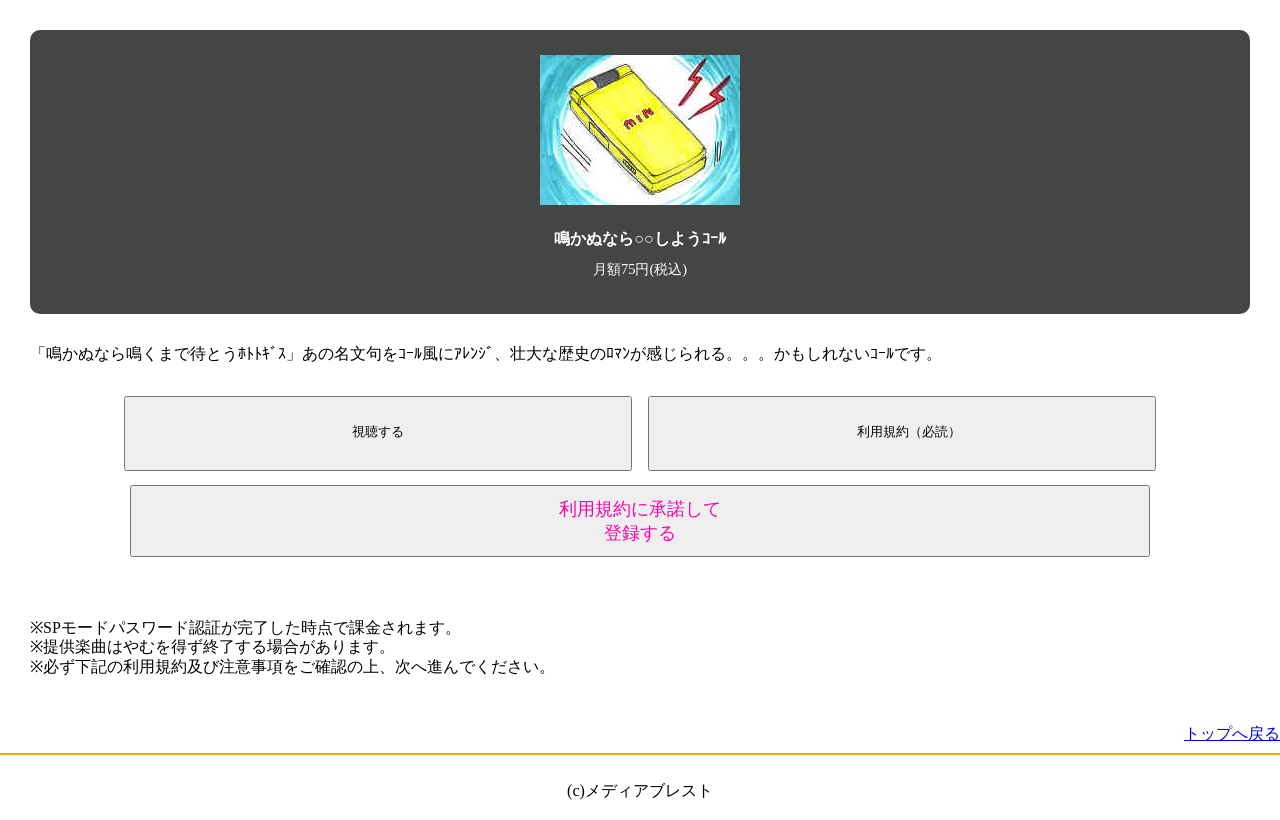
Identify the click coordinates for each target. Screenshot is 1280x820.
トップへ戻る (1232, 733)
